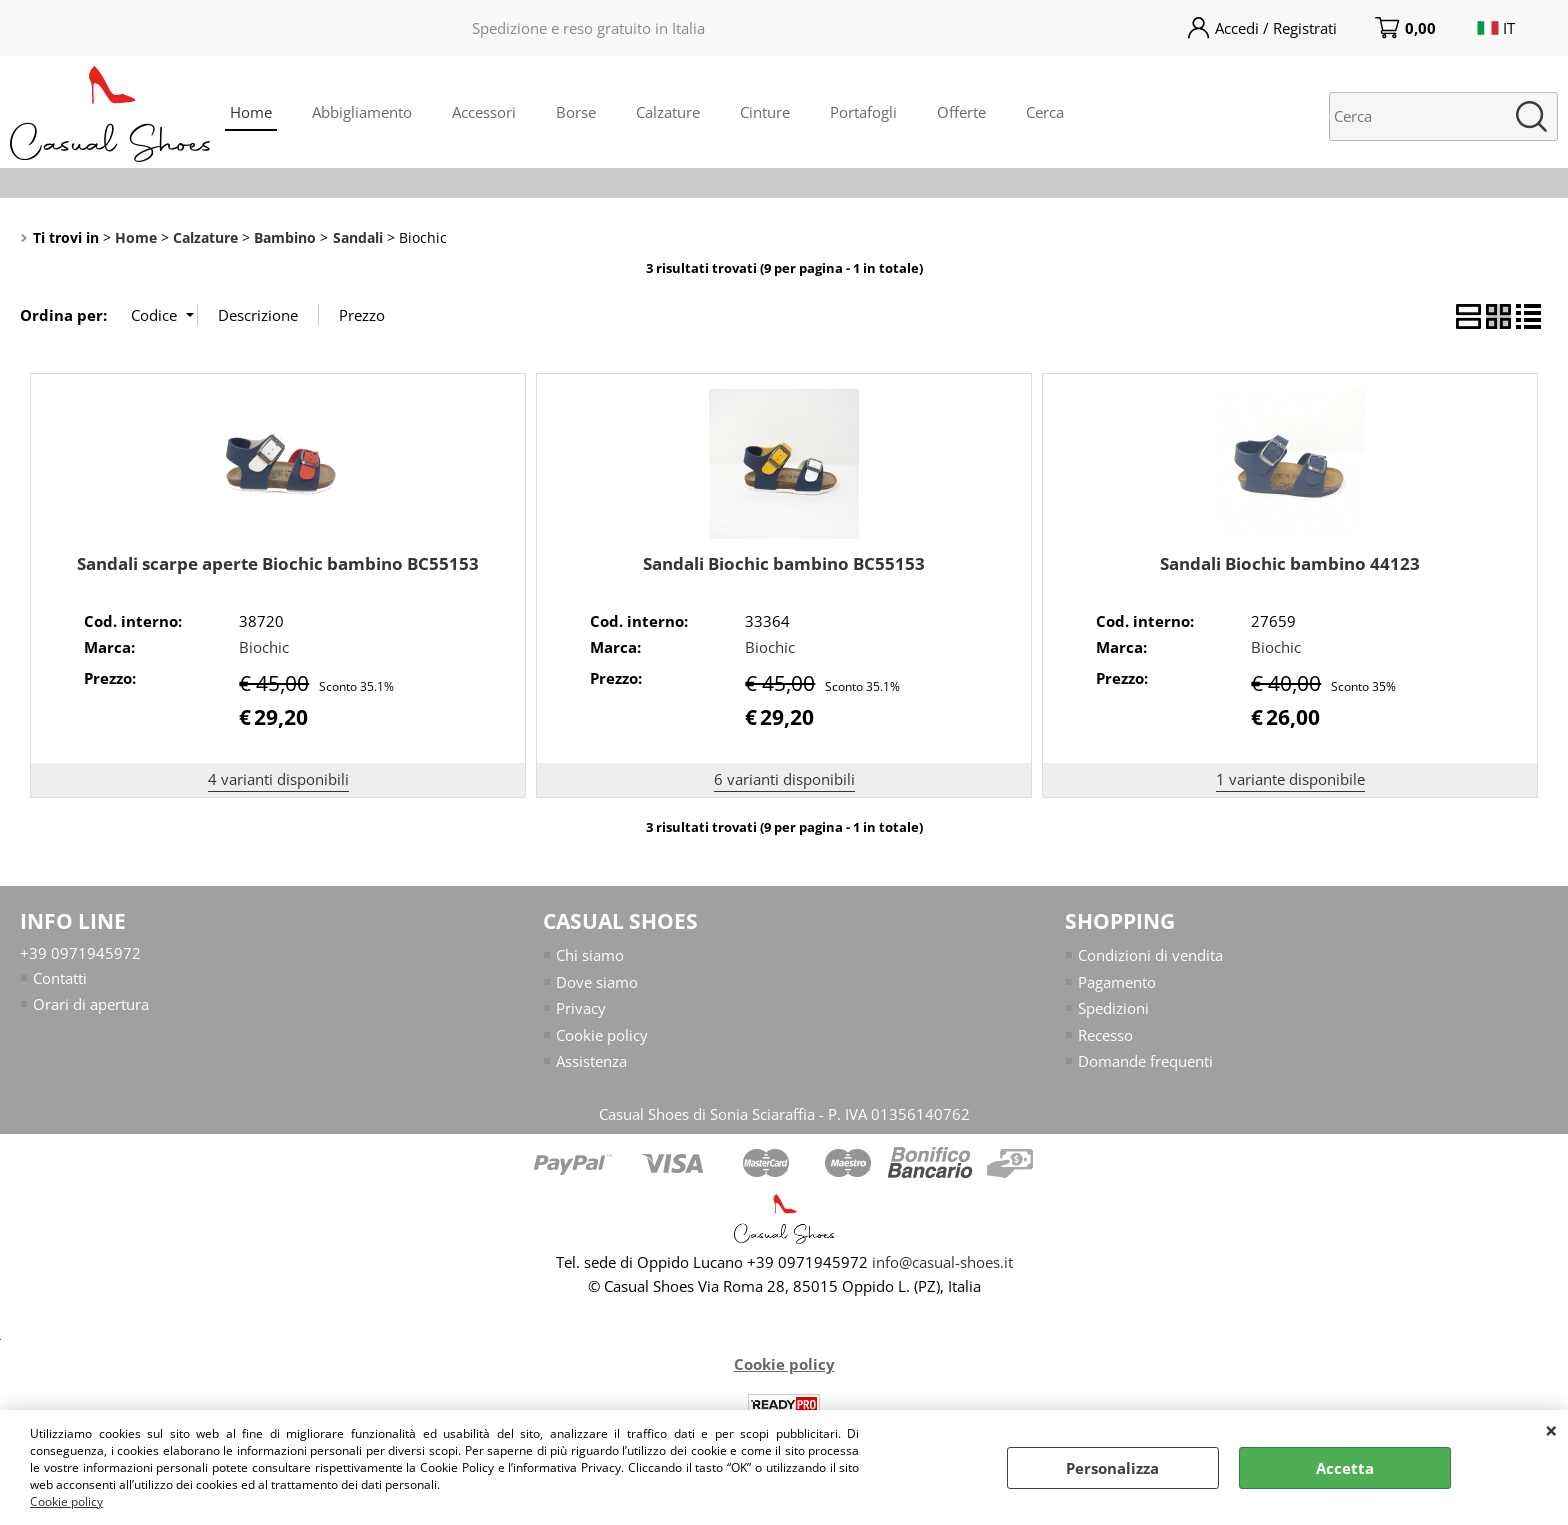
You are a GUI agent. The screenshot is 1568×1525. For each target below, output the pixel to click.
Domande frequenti (1145, 1061)
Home (251, 112)
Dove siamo (597, 982)
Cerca (1045, 112)
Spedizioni (1113, 1008)
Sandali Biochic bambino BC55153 (784, 563)
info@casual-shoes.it (942, 1263)
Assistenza (591, 1061)
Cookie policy (66, 1501)
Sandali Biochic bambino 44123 (1290, 563)
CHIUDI (1551, 1430)
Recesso (1105, 1035)
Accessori (484, 112)
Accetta (1345, 1468)
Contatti (60, 978)
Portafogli (863, 112)
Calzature (668, 112)
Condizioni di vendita (1150, 955)
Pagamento (1117, 982)
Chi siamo (590, 955)
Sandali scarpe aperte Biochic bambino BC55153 (278, 563)
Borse (576, 112)
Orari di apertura (91, 1004)
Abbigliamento (362, 112)
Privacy (581, 1008)
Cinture (765, 112)
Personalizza (1112, 1468)
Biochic (264, 647)
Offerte (961, 112)
